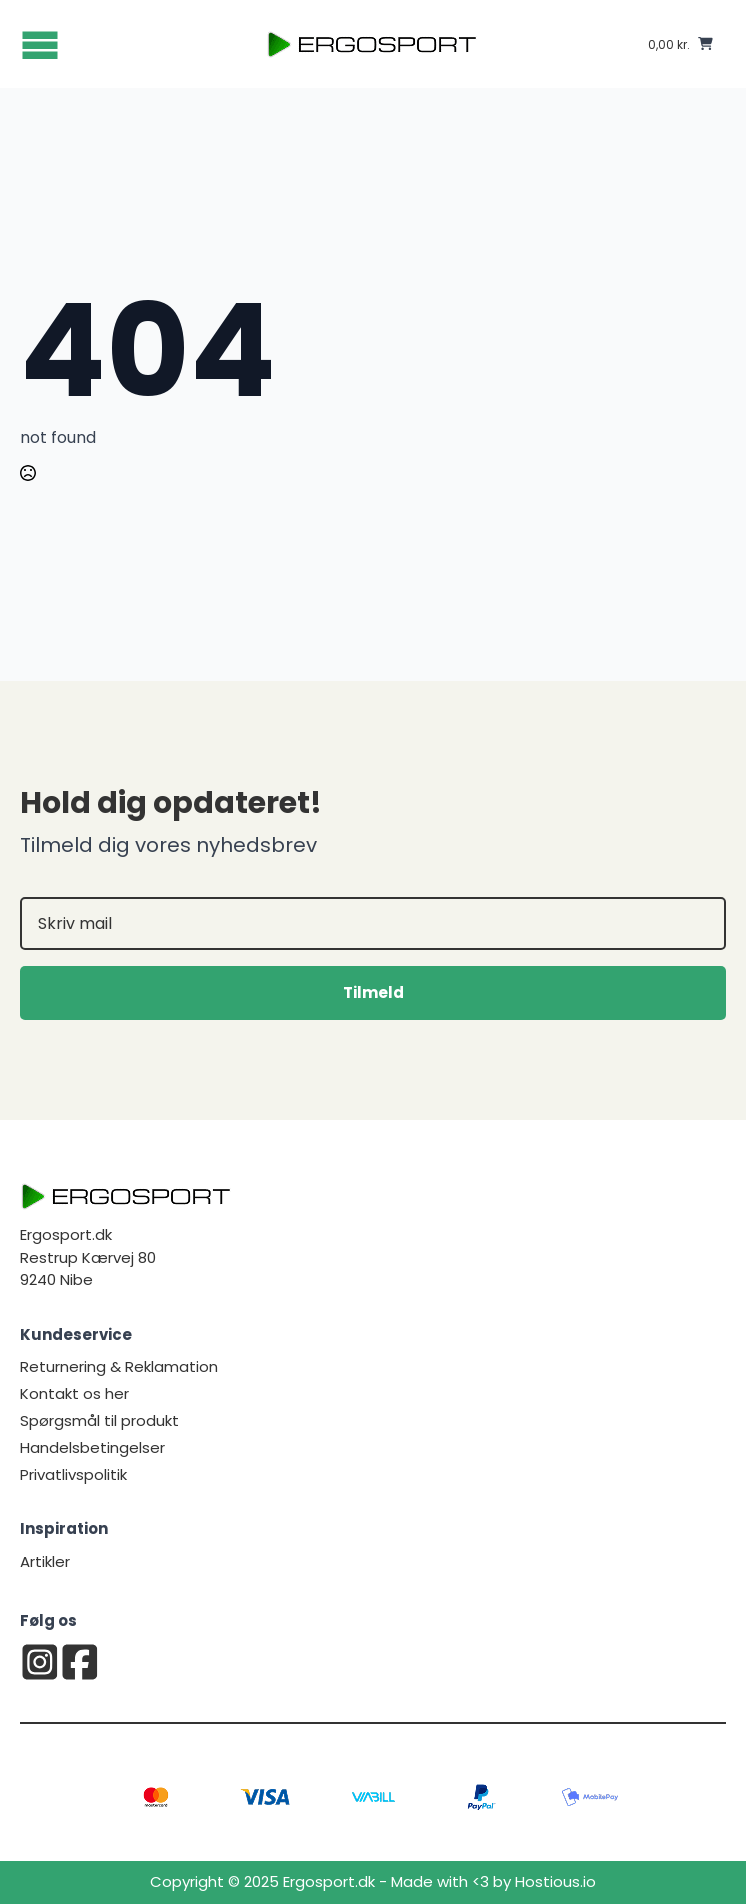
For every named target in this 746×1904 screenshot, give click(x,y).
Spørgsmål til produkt (99, 1420)
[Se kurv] (680, 44)
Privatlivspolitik (73, 1474)
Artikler (45, 1561)
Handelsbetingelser (92, 1447)
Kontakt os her (74, 1393)
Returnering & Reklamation (119, 1366)
